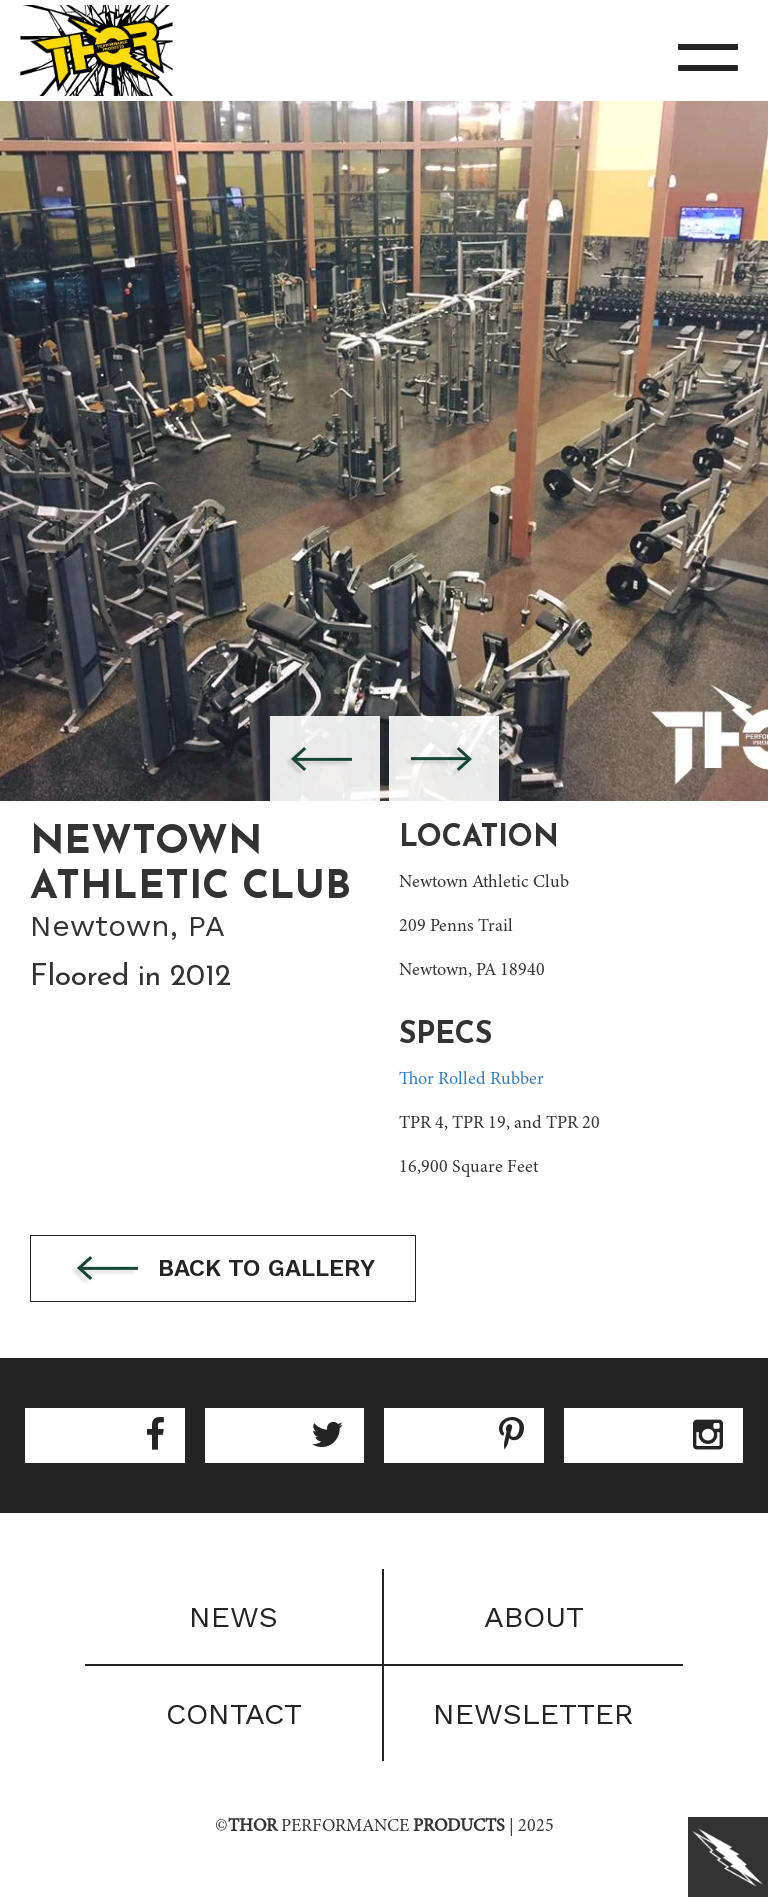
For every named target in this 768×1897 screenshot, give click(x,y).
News (233, 1616)
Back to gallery (223, 1269)
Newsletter (533, 1713)
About (534, 1616)
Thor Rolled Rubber (471, 1080)
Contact (234, 1713)
